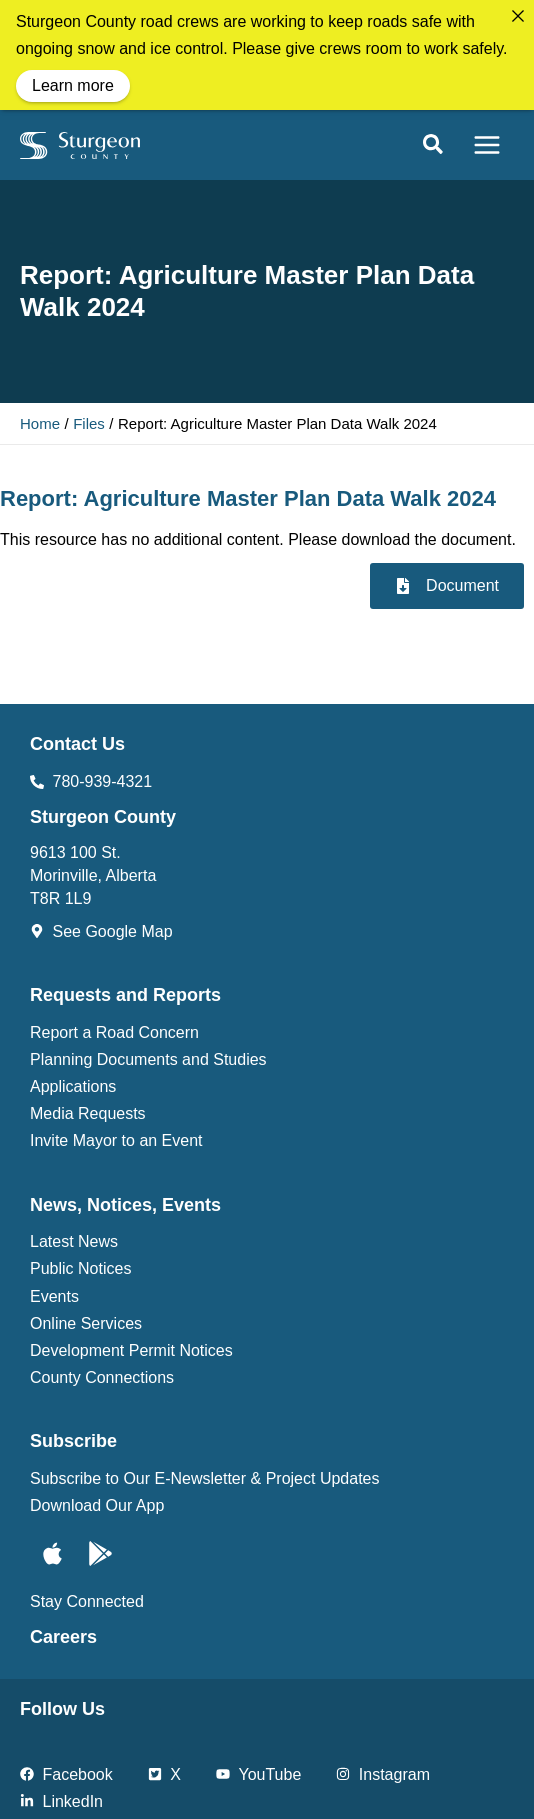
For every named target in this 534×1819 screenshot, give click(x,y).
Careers (63, 1630)
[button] (434, 139)
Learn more (73, 85)
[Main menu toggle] (487, 138)
